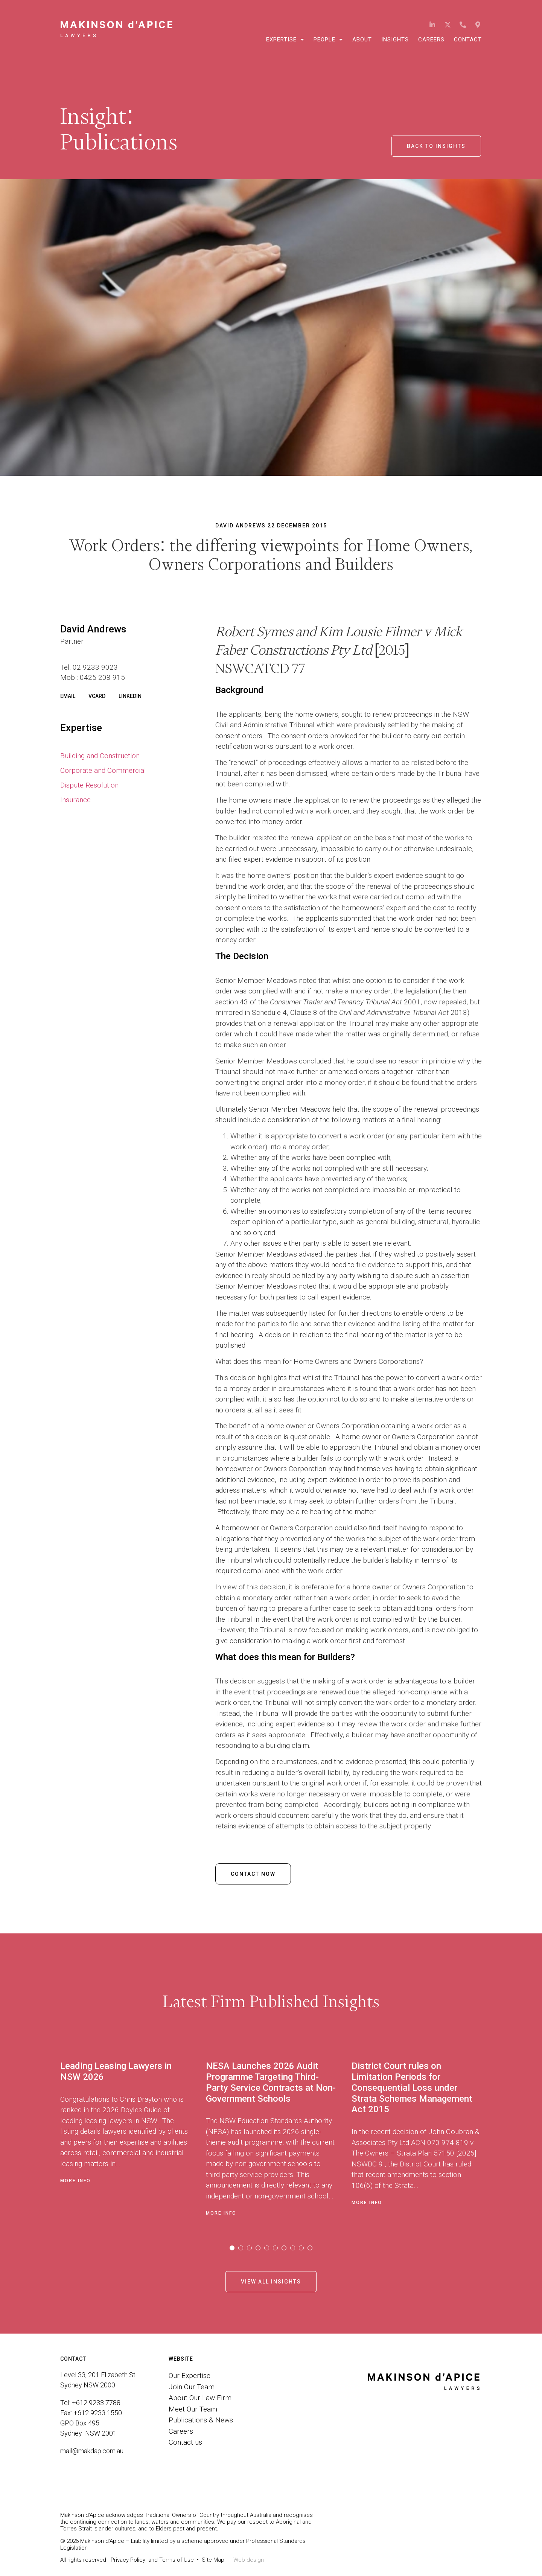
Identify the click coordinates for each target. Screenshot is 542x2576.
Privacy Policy (128, 2559)
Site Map (213, 2559)
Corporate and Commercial (103, 770)
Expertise (285, 39)
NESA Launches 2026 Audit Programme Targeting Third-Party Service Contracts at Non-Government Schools (271, 2082)
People (328, 39)
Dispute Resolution (89, 785)
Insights (395, 39)
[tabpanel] (133, 2136)
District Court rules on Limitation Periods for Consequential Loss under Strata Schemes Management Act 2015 (412, 2087)
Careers (431, 39)
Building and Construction (100, 755)
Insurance (75, 799)
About (362, 39)
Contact (468, 39)
